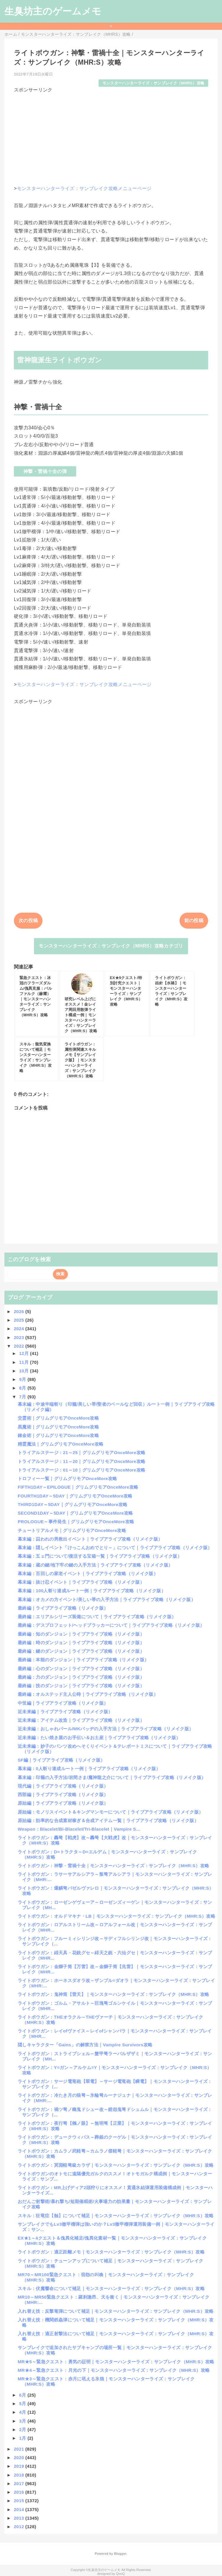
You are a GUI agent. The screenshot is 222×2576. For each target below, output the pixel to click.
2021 (19, 2448)
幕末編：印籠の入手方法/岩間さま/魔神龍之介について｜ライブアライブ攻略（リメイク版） (112, 1777)
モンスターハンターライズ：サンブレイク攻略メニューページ (84, 188)
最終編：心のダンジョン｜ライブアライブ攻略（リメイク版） (81, 1668)
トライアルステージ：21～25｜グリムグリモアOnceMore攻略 (81, 1452)
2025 (19, 1320)
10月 (24, 1370)
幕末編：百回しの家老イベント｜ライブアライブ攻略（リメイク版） (88, 1573)
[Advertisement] (111, 135)
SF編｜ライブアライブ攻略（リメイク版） (61, 1759)
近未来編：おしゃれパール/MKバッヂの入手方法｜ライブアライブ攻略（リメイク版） (105, 1728)
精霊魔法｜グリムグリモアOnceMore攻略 (60, 1443)
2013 (19, 2518)
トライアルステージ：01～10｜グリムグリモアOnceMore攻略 (81, 1469)
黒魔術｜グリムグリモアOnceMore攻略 (58, 1426)
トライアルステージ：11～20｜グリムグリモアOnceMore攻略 (81, 1461)
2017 (19, 2483)
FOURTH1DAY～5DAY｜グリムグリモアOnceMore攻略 (75, 1495)
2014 (19, 2509)
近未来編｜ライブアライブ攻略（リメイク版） (65, 1711)
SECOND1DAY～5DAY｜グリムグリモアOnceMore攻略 (75, 1513)
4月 (23, 2412)
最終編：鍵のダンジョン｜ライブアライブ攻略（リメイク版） (81, 1651)
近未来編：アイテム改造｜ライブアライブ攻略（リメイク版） (81, 1720)
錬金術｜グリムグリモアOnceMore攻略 (58, 1435)
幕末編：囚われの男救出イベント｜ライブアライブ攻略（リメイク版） (90, 1538)
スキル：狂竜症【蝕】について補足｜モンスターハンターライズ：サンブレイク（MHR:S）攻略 (116, 2215)
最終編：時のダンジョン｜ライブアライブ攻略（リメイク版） (81, 1642)
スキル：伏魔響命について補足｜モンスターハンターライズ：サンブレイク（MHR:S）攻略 (111, 2288)
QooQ (120, 2573)
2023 (19, 1337)
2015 (19, 2500)
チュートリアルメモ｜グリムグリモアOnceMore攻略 (72, 1530)
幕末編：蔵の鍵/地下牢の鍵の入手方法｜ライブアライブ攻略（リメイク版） (95, 1564)
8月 (23, 1387)
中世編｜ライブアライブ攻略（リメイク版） (63, 1703)
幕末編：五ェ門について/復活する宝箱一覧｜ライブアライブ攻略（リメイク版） (100, 1556)
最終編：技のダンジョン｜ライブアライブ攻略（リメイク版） (81, 1685)
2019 (19, 2466)
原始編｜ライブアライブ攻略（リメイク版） (63, 1803)
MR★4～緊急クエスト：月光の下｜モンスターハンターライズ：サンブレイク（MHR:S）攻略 (114, 2370)
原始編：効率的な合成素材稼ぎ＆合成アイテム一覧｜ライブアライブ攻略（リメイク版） (108, 1820)
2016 (19, 2492)
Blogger (120, 2553)
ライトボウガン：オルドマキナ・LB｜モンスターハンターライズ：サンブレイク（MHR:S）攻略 (116, 1916)
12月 (24, 1353)
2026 (19, 1311)
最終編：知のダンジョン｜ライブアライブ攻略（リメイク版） (81, 1633)
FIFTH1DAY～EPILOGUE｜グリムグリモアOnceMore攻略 (78, 1487)
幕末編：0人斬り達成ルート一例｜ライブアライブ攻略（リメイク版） (89, 1768)
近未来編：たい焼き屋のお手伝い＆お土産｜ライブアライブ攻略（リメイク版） (99, 1737)
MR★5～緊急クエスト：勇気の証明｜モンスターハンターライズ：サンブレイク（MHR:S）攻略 (116, 2361)
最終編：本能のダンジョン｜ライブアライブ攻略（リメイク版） (83, 1659)
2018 (19, 2474)
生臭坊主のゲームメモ (52, 11)
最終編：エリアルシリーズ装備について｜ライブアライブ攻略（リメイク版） (97, 1616)
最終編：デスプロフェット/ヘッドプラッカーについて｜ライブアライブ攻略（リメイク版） (111, 1625)
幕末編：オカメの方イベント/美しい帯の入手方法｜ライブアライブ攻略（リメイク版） (106, 1599)
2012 (19, 2526)
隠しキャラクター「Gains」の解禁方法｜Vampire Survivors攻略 (85, 2044)
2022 (19, 1345)
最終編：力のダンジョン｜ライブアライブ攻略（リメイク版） (81, 1677)
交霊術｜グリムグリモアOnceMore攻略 (58, 1417)
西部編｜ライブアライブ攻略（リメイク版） (63, 1794)
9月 (23, 1379)
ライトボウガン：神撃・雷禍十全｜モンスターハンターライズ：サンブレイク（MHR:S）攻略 (113, 1865)
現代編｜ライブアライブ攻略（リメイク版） (63, 1785)
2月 (23, 2429)
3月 (23, 2420)
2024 (19, 1328)
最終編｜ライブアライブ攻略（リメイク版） (63, 1608)
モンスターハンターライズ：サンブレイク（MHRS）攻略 (153, 83)
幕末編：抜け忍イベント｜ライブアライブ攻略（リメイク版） (81, 1582)
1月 (23, 2438)
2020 (19, 2457)
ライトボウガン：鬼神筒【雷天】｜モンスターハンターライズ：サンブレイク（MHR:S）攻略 (113, 1994)
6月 (23, 2394)
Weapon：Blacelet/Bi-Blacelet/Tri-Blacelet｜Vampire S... (79, 1829)
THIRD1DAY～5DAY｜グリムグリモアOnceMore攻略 (73, 1504)
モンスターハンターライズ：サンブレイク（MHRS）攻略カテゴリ (111, 945)
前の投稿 (193, 920)
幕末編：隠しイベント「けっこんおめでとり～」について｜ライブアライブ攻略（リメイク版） (115, 1547)
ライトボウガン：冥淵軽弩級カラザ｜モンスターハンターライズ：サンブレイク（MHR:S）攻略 (116, 2165)
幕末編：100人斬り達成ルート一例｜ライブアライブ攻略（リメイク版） (92, 1590)
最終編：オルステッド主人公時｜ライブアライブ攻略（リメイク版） (88, 1694)
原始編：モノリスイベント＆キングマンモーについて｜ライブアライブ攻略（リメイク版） (110, 1811)
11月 (24, 1362)
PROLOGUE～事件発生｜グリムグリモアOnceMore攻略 (76, 1521)
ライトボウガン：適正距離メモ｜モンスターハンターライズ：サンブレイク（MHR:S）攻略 (111, 2251)
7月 (23, 1396)
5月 (23, 2403)
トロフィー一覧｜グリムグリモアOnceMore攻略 (67, 1478)
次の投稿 (28, 920)
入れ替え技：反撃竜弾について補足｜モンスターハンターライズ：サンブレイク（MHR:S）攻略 (116, 2311)
